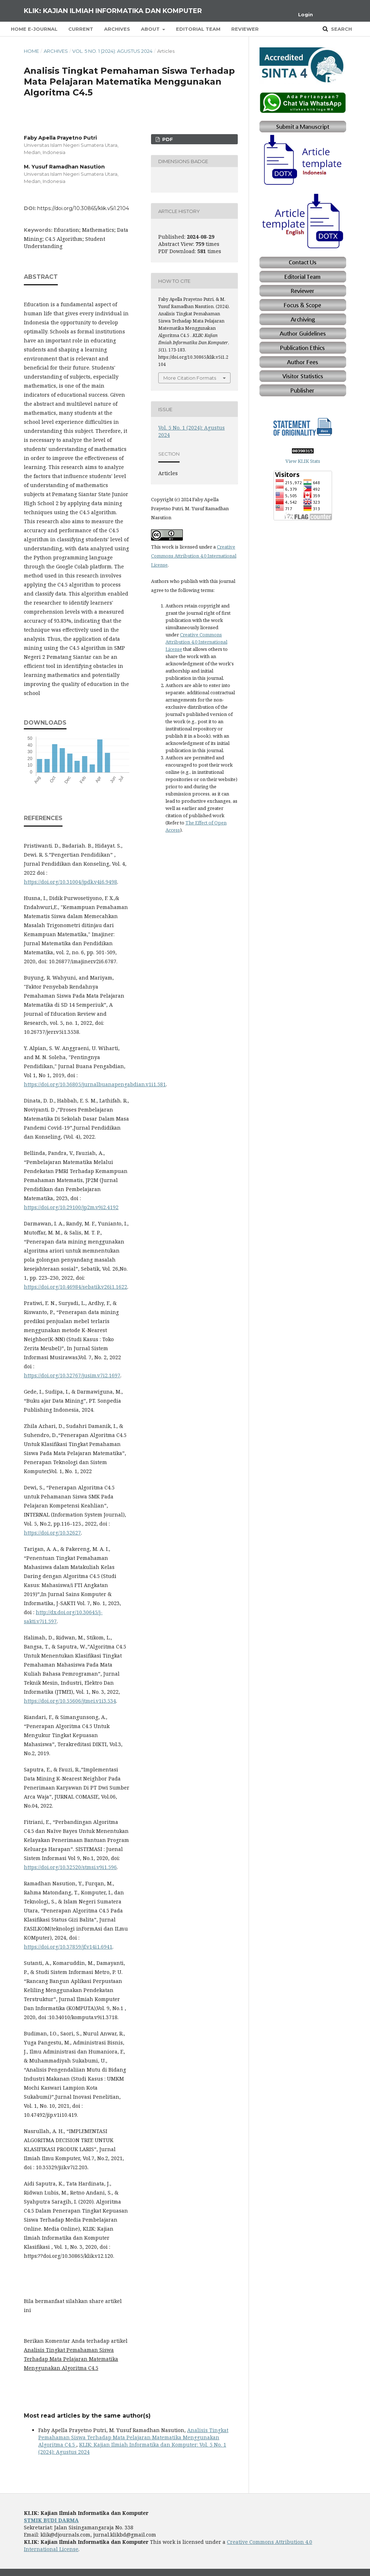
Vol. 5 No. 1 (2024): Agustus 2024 (112, 51)
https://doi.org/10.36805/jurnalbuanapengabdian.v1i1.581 (95, 1084)
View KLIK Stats (302, 461)
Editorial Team (198, 29)
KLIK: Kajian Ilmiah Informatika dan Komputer (113, 11)
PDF (167, 139)
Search (341, 29)
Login (305, 14)
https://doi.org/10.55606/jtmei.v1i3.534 (70, 1700)
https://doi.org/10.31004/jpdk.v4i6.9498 (70, 881)
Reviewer (245, 29)
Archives (117, 29)
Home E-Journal (34, 29)
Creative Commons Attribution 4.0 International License (193, 555)
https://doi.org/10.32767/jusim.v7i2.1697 (72, 1375)
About (151, 29)
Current (80, 29)
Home (31, 51)
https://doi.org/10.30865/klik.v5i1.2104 (83, 208)
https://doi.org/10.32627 (52, 1532)
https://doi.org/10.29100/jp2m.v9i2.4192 (71, 1207)
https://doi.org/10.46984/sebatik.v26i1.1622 (75, 1286)
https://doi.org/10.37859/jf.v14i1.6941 (68, 1946)
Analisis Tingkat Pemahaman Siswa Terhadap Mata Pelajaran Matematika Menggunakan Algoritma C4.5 (133, 2437)
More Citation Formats (189, 378)
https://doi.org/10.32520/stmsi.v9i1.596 (70, 1867)
